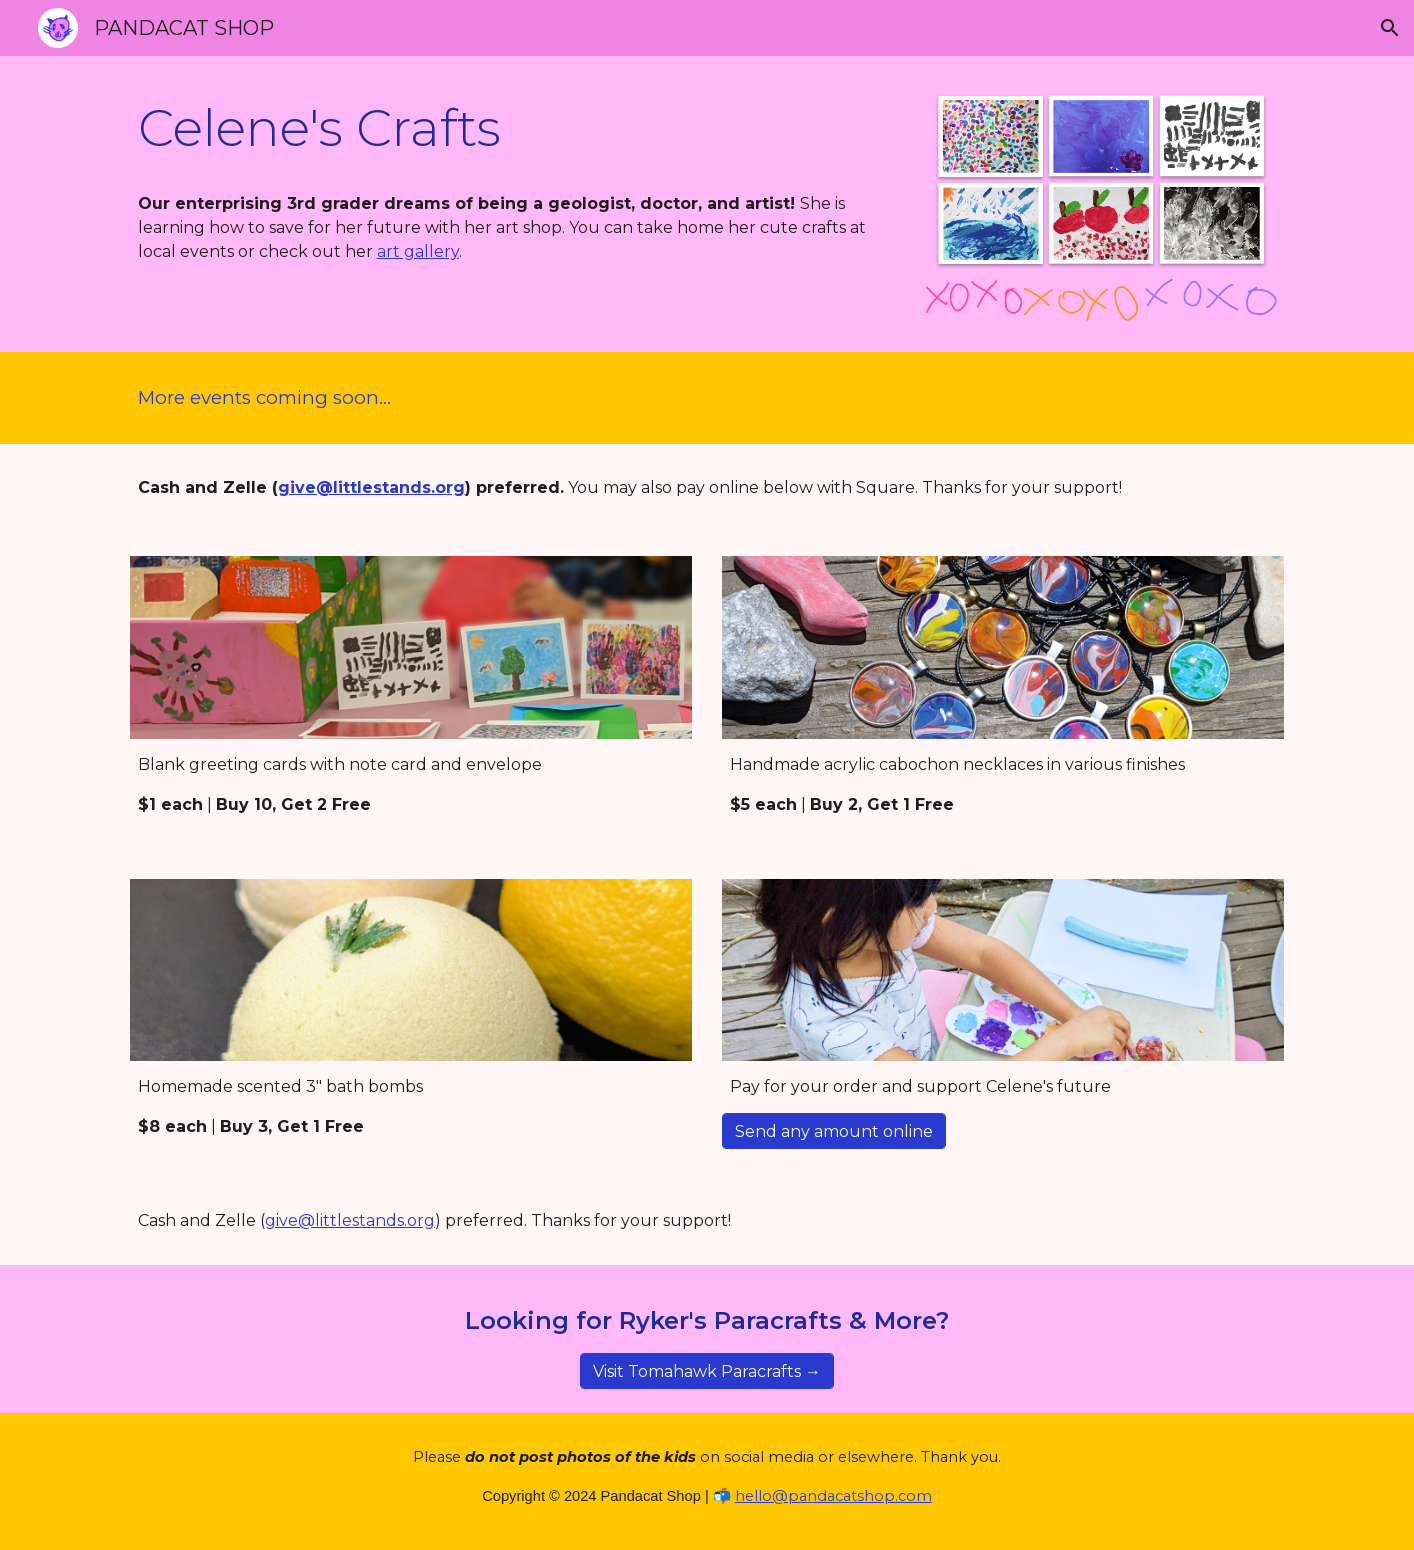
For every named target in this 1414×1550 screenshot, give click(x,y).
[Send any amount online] (834, 1131)
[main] (510, 129)
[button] (1390, 28)
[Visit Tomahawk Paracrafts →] (707, 1371)
